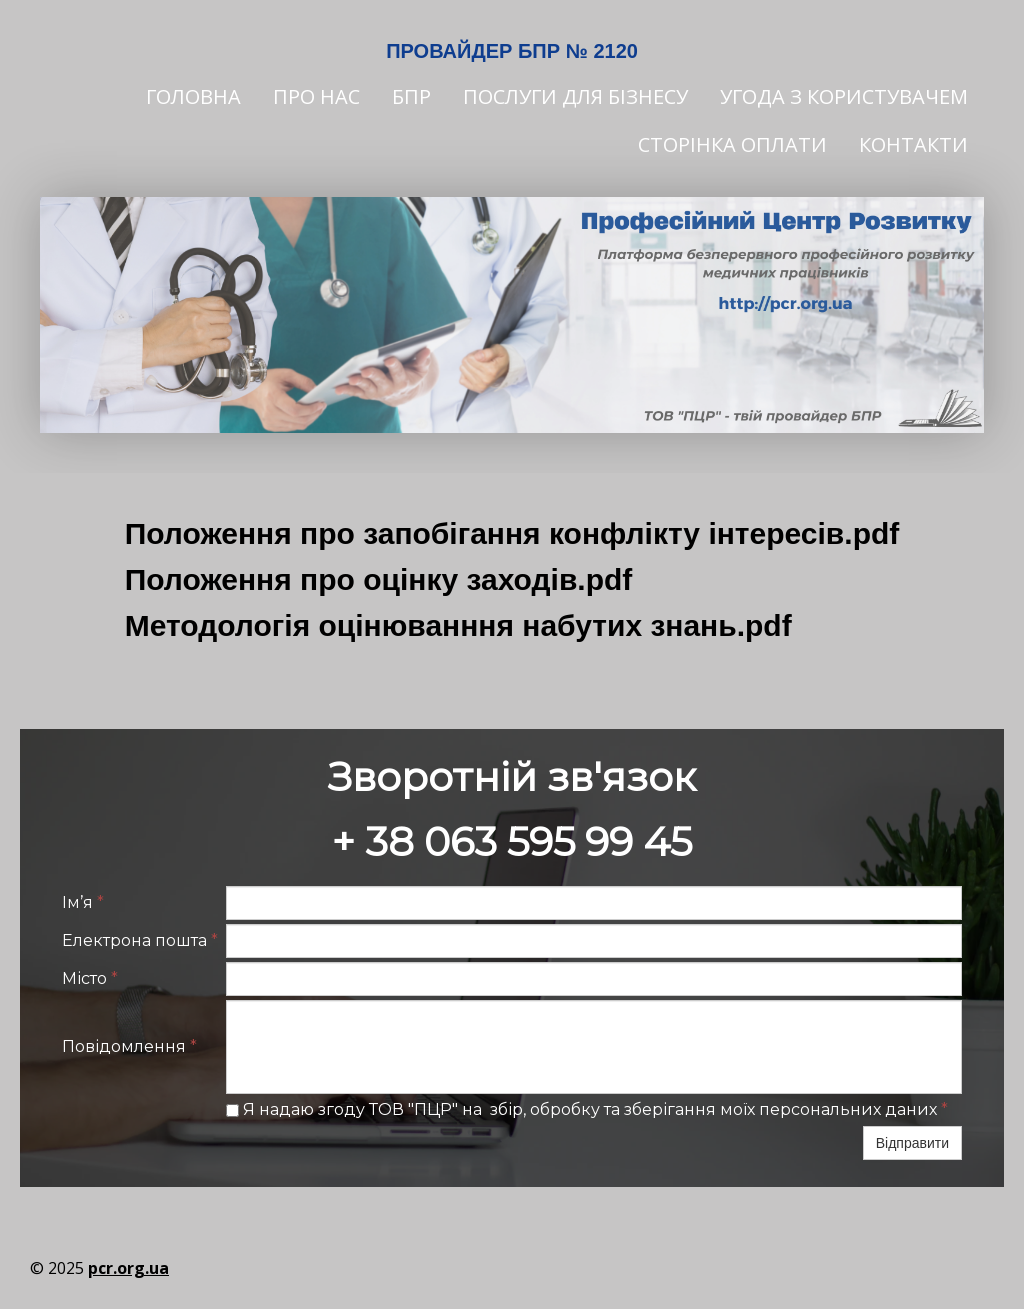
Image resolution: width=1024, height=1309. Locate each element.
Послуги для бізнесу (575, 96)
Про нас (316, 96)
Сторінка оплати (732, 144)
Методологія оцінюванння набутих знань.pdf (458, 625)
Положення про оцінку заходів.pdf (379, 579)
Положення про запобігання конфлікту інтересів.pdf (512, 533)
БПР (411, 96)
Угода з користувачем (844, 96)
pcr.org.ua (128, 1268)
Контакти (913, 144)
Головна (193, 96)
